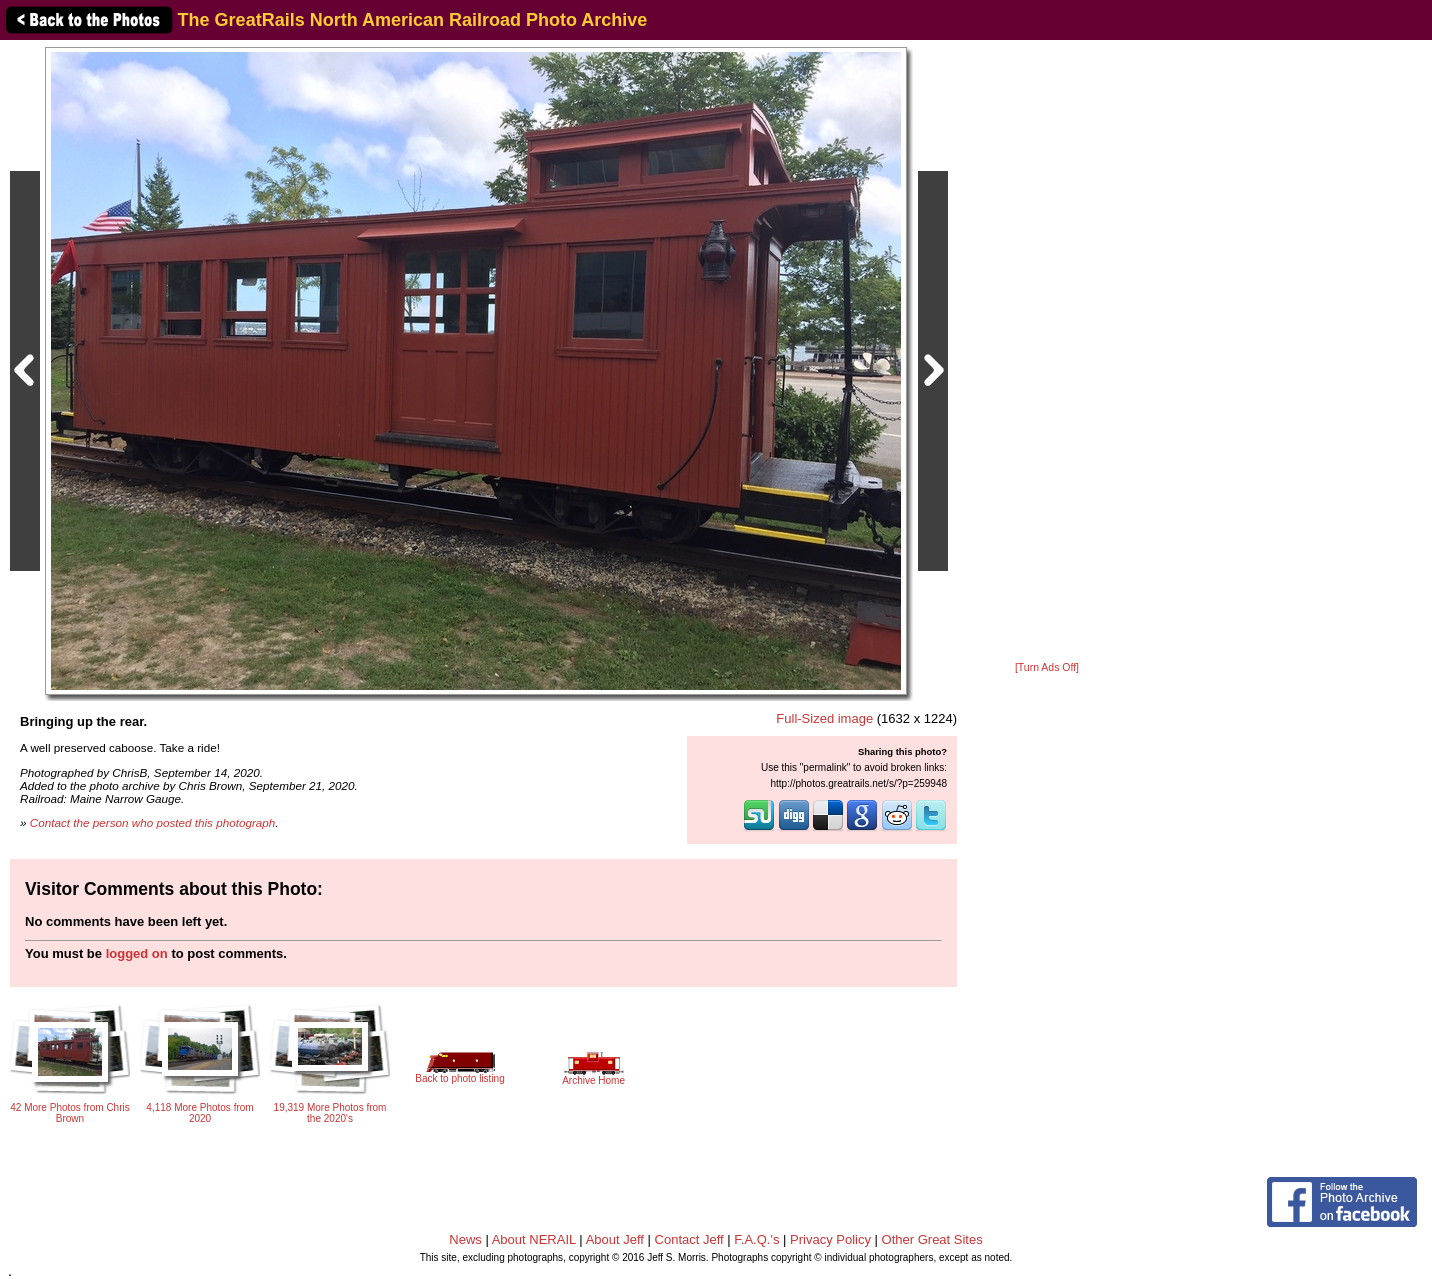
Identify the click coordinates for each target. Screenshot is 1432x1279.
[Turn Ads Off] (1047, 667)
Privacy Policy (830, 1239)
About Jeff (615, 1239)
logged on (137, 953)
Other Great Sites (932, 1239)
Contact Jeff (689, 1239)
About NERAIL (534, 1239)
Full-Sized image (824, 718)
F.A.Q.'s (756, 1239)
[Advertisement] (1047, 352)
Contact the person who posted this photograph (153, 822)
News (465, 1239)
